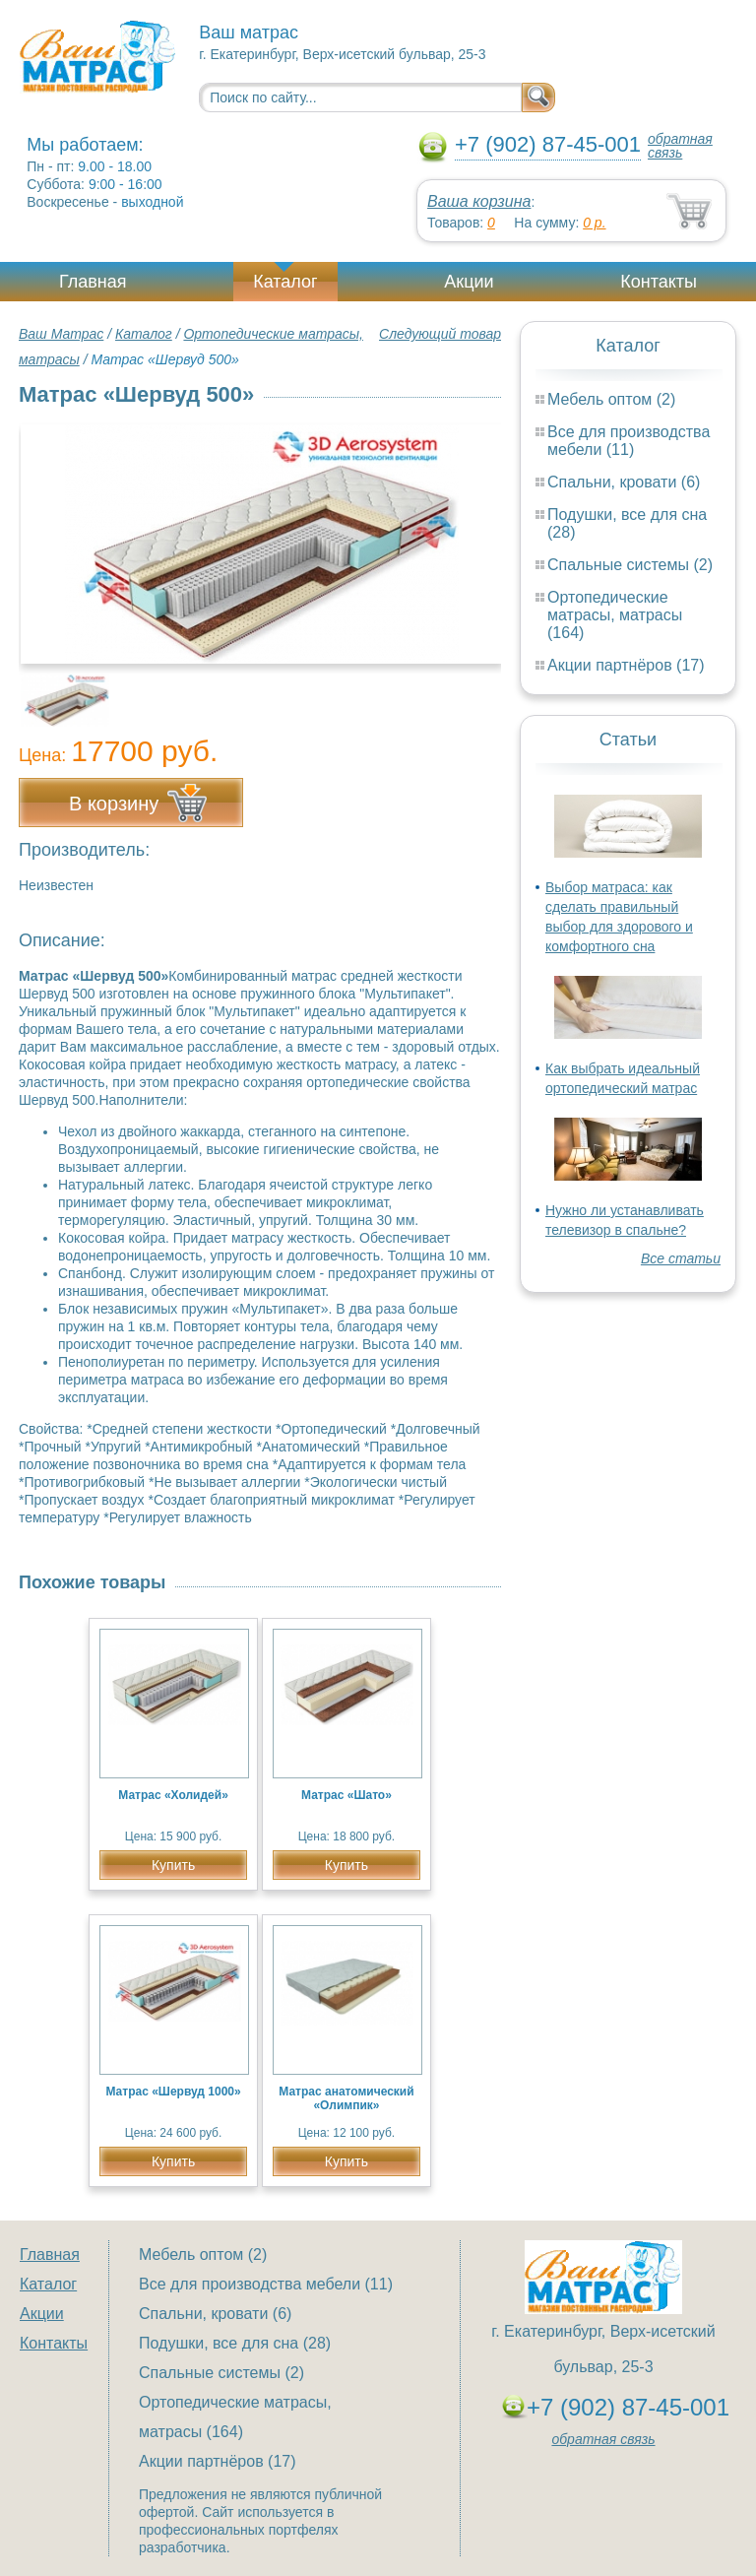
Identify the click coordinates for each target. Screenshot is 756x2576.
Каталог (285, 281)
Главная (93, 281)
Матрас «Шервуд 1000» (172, 2091)
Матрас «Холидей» (173, 1795)
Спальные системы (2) (630, 564)
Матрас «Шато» (346, 1795)
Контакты (658, 281)
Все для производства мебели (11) (628, 440)
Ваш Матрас (61, 334)
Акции (468, 281)
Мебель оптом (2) (611, 399)
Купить (173, 1865)
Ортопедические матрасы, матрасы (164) (614, 615)
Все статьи (681, 1258)
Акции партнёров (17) (626, 665)
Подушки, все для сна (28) (235, 2343)
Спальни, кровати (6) (623, 482)
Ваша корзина (479, 201)
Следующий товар (440, 334)
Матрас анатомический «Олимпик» (346, 2098)
